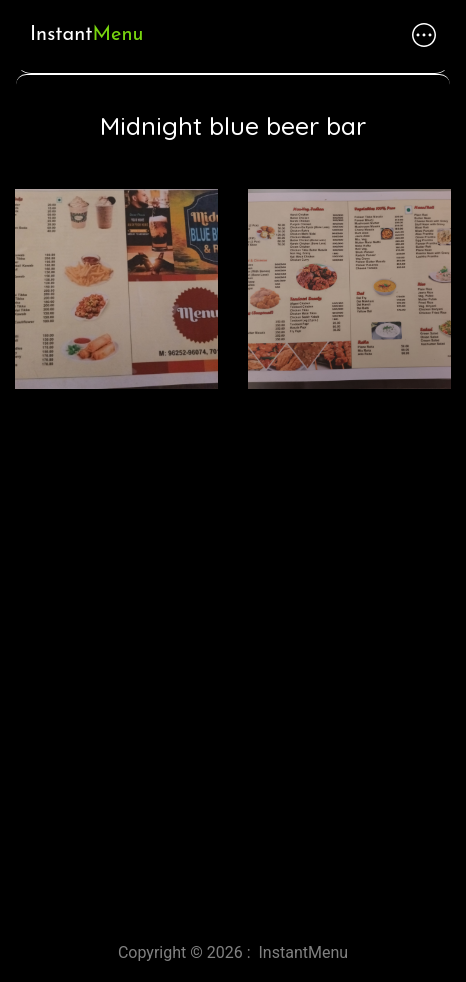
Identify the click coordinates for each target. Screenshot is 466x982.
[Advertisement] (233, 658)
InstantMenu (304, 952)
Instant (86, 35)
